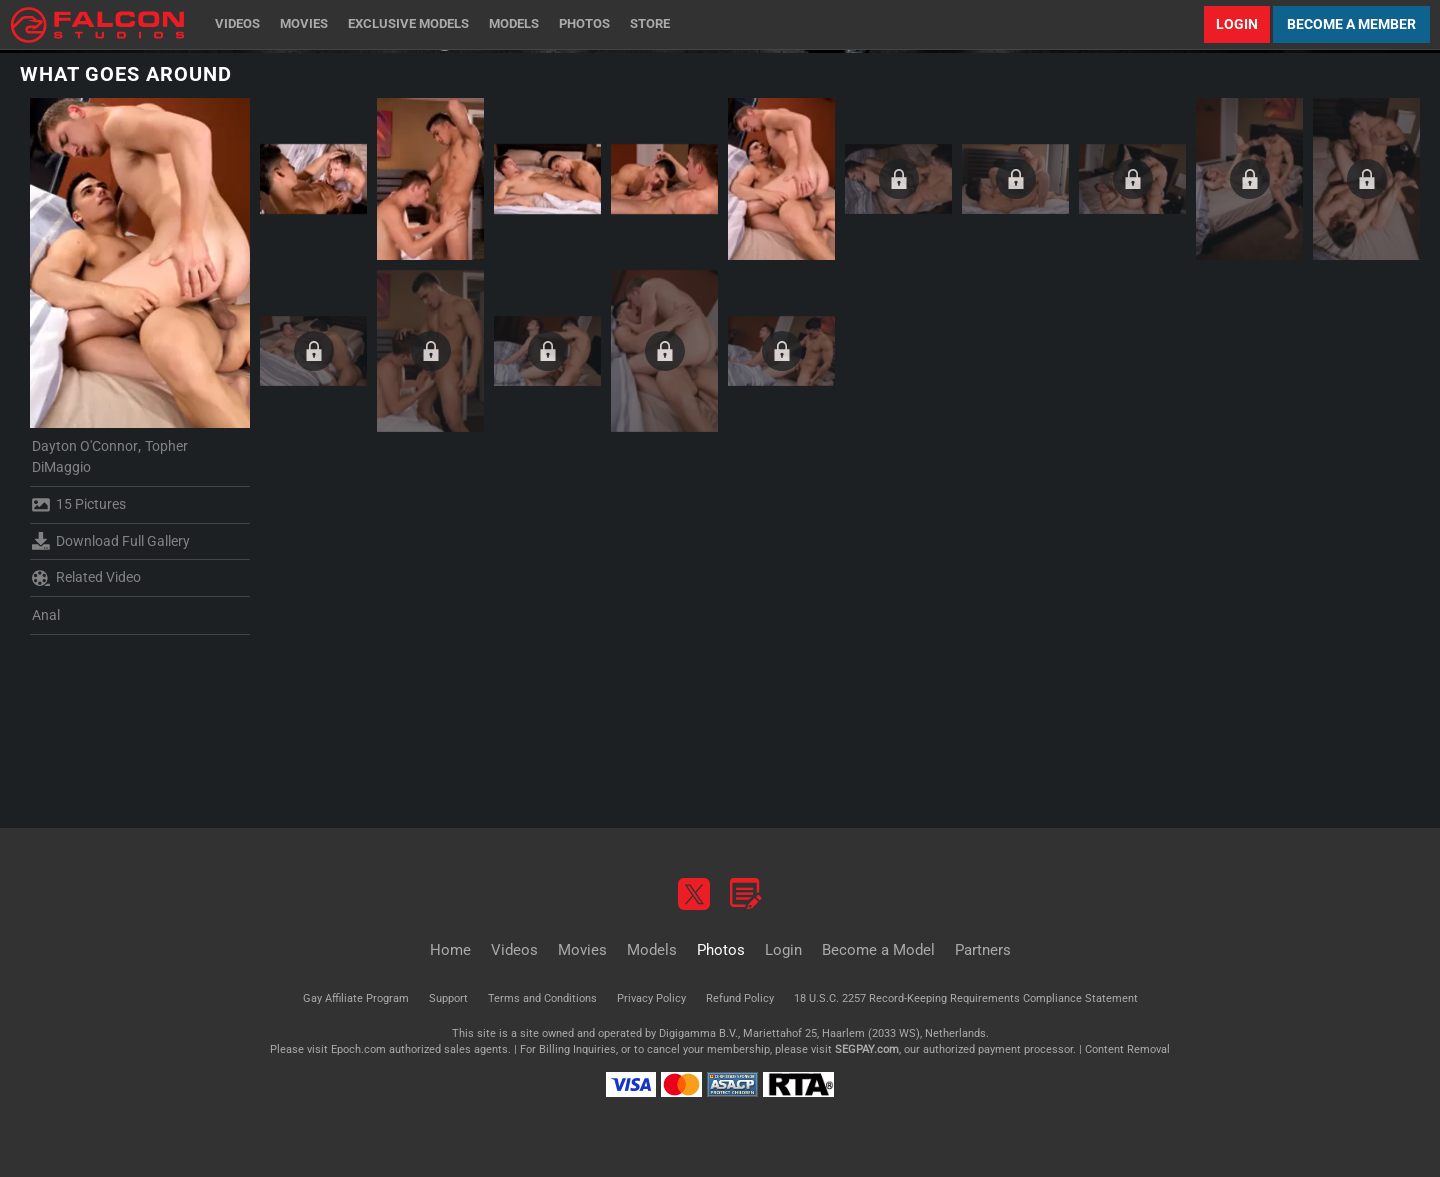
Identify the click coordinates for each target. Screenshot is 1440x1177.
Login (1237, 24)
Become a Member (1351, 24)
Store (650, 23)
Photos (584, 23)
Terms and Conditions (542, 998)
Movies (304, 23)
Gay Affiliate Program (356, 998)
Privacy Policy (651, 998)
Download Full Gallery (111, 541)
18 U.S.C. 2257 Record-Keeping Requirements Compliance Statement (966, 998)
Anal (46, 615)
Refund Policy (740, 998)
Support (448, 998)
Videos (237, 23)
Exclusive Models (408, 23)
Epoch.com (358, 1049)
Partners (983, 950)
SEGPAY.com (867, 1049)
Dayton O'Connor (85, 446)
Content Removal (1127, 1049)
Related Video (86, 578)
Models (514, 23)
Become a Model (878, 950)
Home (450, 950)
